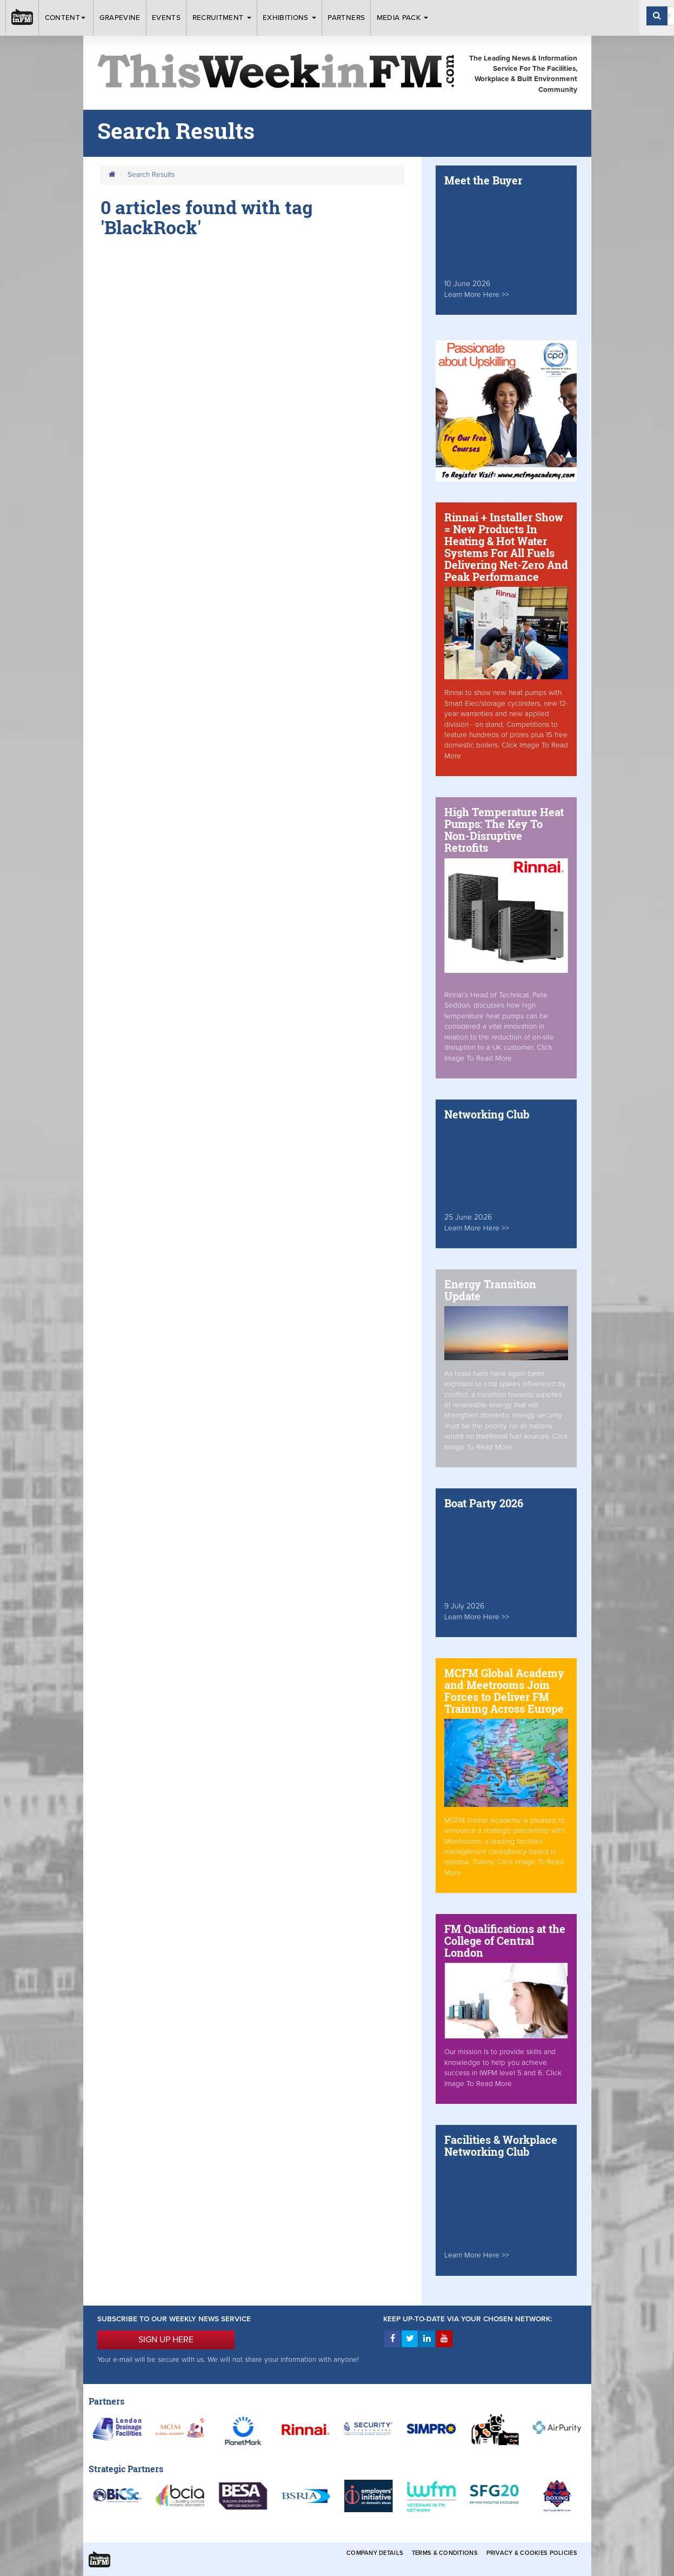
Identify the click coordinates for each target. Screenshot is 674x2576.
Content (66, 18)
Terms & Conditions (445, 2553)
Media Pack (403, 18)
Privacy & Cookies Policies (531, 2553)
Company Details (374, 2553)
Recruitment (221, 18)
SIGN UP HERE (165, 2339)
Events (166, 18)
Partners (346, 18)
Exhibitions (289, 18)
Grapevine (120, 18)
